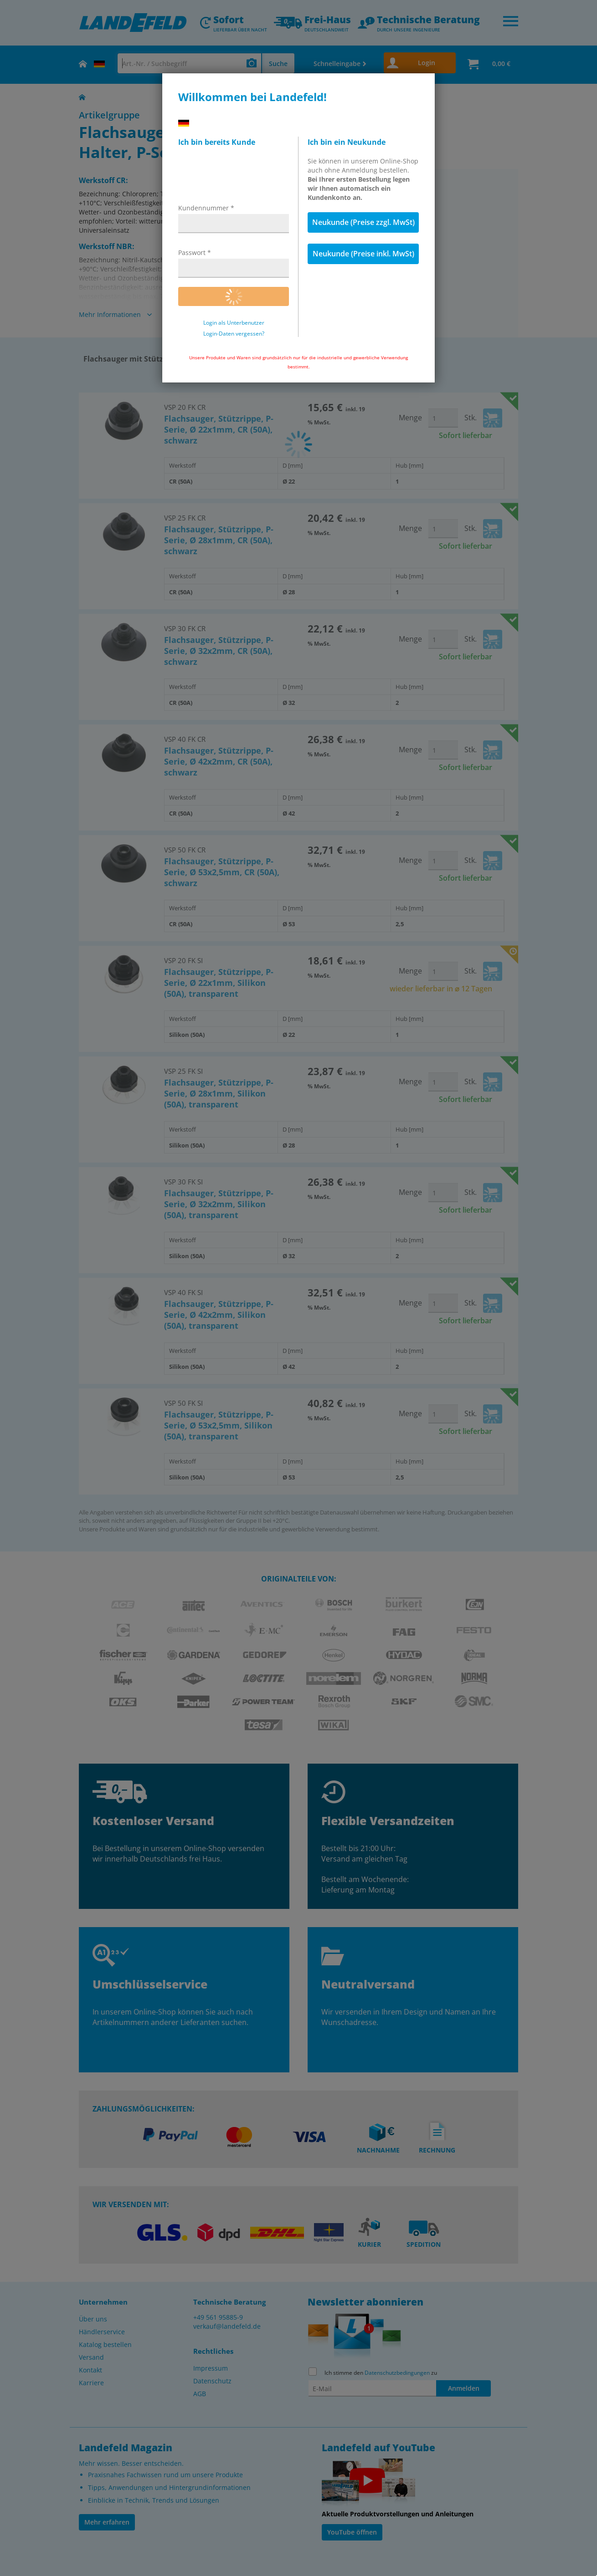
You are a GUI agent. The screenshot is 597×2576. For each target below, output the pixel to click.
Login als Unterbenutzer (233, 323)
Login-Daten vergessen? (233, 334)
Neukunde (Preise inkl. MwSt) (363, 254)
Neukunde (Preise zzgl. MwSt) (363, 222)
